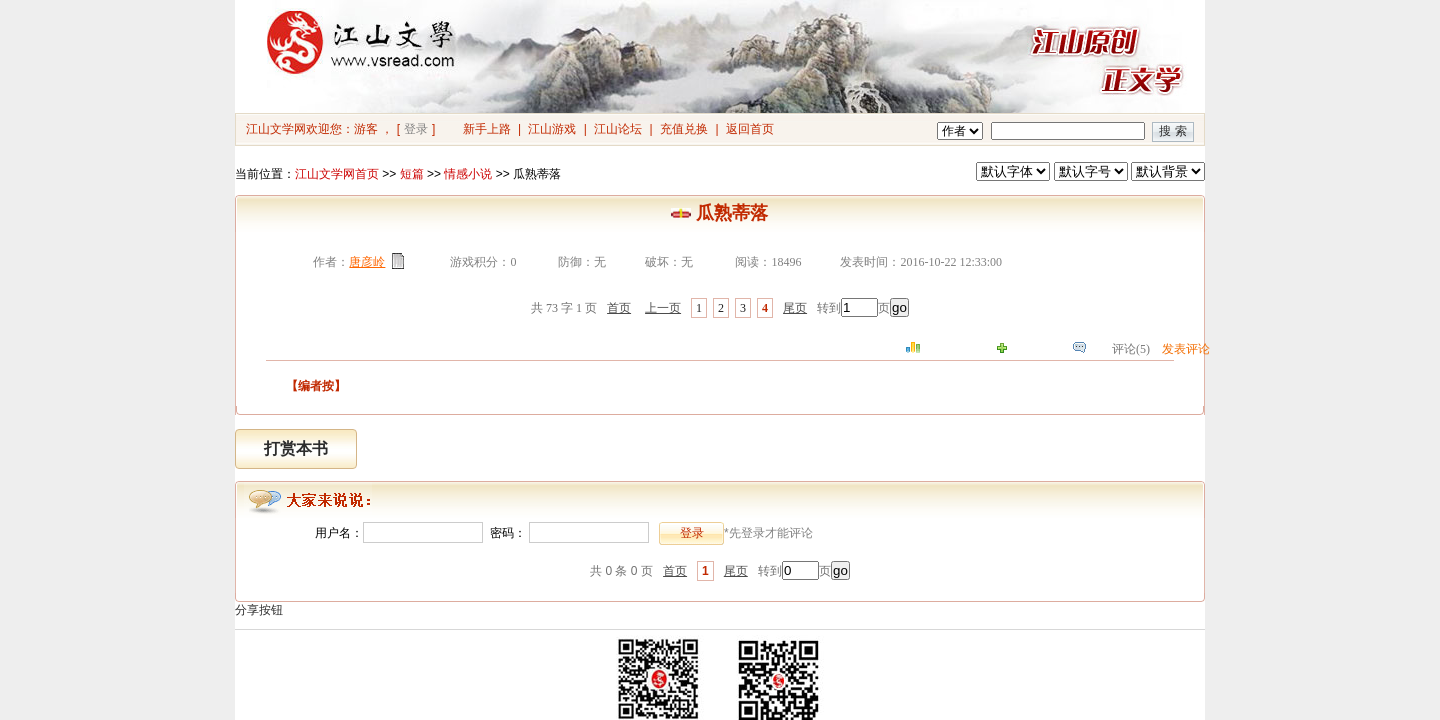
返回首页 (750, 129)
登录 (416, 129)
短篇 (412, 174)
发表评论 (1186, 349)
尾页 (795, 308)
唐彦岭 (367, 262)
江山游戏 (552, 129)
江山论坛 (618, 129)
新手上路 (487, 129)
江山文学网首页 (337, 174)
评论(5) (1131, 349)
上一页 (663, 308)
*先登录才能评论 (768, 533)
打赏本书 (296, 448)
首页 (619, 308)
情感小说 (468, 174)
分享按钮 (259, 610)
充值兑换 (684, 129)
